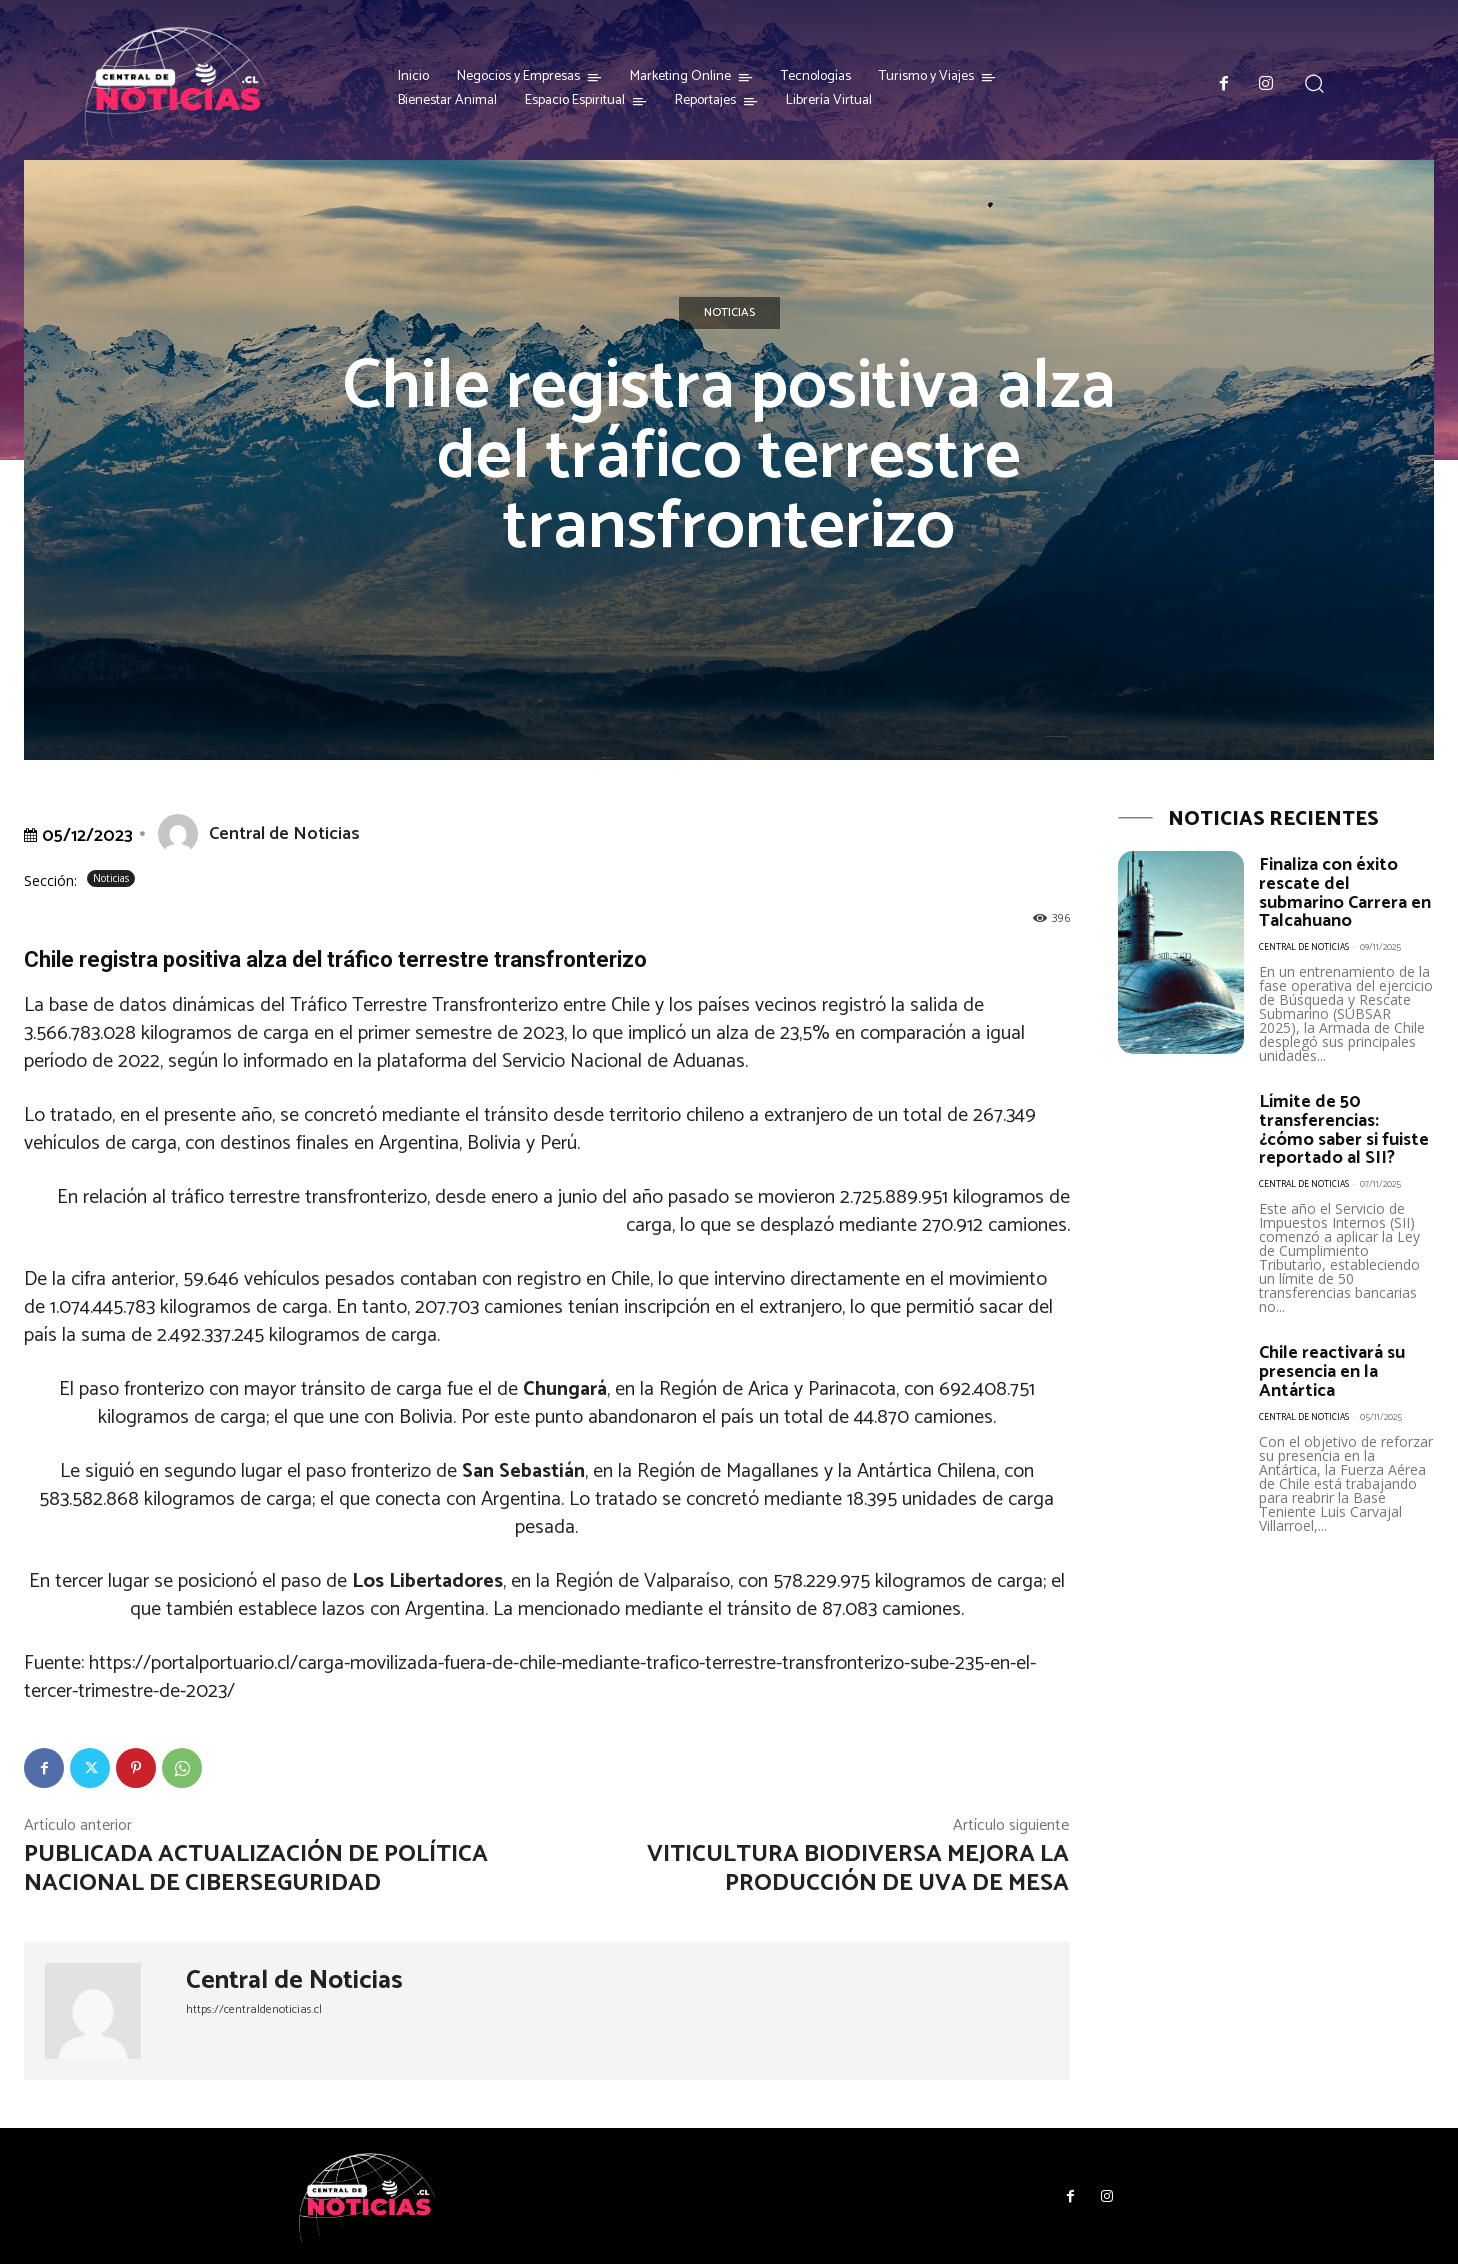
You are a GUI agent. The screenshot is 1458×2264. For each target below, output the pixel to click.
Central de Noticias (284, 834)
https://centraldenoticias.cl (254, 2009)
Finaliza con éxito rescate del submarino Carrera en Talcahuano (1345, 892)
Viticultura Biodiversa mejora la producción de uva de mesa (858, 1869)
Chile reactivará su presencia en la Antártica (1332, 1365)
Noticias (729, 313)
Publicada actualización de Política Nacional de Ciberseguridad (256, 1869)
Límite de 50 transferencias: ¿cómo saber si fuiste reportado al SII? (1344, 1126)
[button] (1314, 83)
